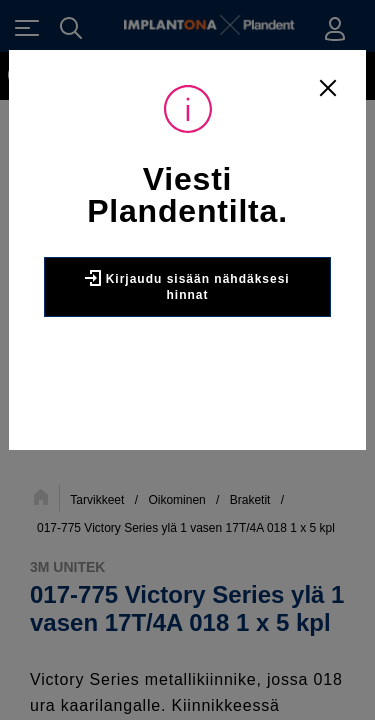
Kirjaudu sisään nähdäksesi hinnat (187, 286)
